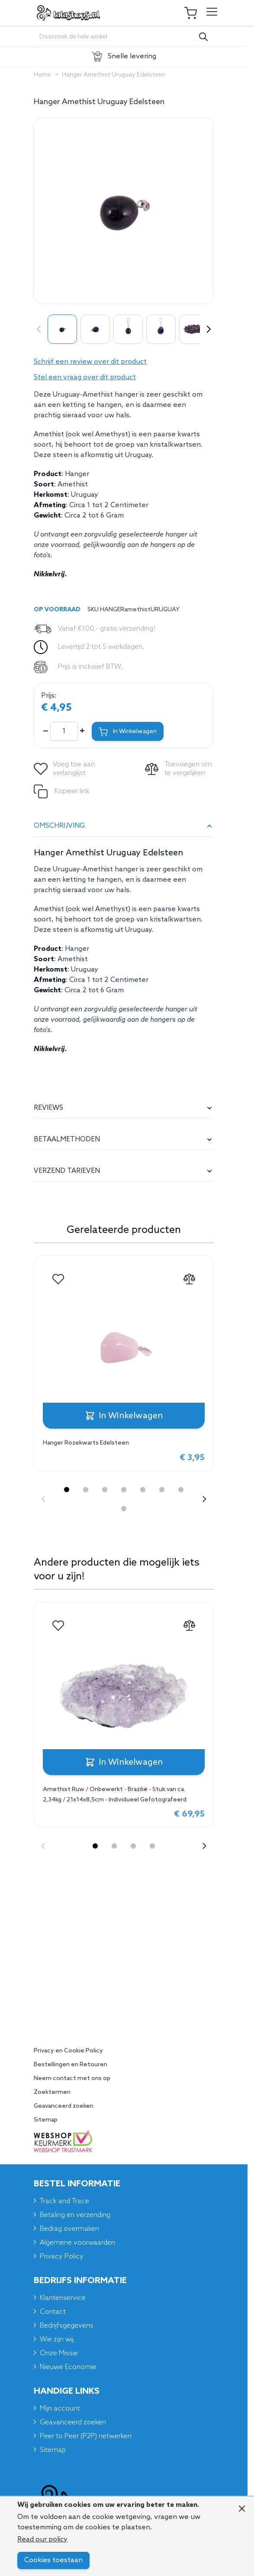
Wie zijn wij (57, 2339)
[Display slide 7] (180, 1489)
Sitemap (46, 2120)
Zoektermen (52, 2092)
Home (42, 75)
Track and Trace (64, 2201)
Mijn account (60, 2408)
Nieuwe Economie (68, 2367)
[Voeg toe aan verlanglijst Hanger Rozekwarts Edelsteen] (58, 1279)
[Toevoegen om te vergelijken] (179, 769)
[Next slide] (204, 1499)
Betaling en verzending (75, 2215)
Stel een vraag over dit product (85, 377)
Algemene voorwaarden (77, 2243)
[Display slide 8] (123, 1508)
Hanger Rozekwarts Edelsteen (86, 1443)
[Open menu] (211, 13)
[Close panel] (242, 2509)
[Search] (203, 37)
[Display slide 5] (142, 1489)
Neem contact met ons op (72, 2078)
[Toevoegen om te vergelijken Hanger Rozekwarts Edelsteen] (189, 1279)
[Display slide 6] (161, 1489)
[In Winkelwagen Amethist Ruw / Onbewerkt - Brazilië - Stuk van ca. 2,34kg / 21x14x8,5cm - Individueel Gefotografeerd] (124, 1762)
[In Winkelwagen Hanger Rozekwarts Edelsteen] (124, 1416)
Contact (53, 2312)
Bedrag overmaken (69, 2229)
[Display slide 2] (85, 1489)
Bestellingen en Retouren (70, 2064)
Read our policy (42, 2539)
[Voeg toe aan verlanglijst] (65, 769)
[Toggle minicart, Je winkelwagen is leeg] (194, 13)
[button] (124, 362)
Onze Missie (59, 2353)
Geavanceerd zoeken (63, 2106)
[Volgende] (207, 329)
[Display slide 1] (66, 1489)
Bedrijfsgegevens (66, 2326)
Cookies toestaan (53, 2560)
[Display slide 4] (123, 1489)
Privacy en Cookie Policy (68, 2051)
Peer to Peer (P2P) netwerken (86, 2436)
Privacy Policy (62, 2256)
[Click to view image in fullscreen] (123, 210)
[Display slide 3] (104, 1489)
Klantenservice (63, 2298)
